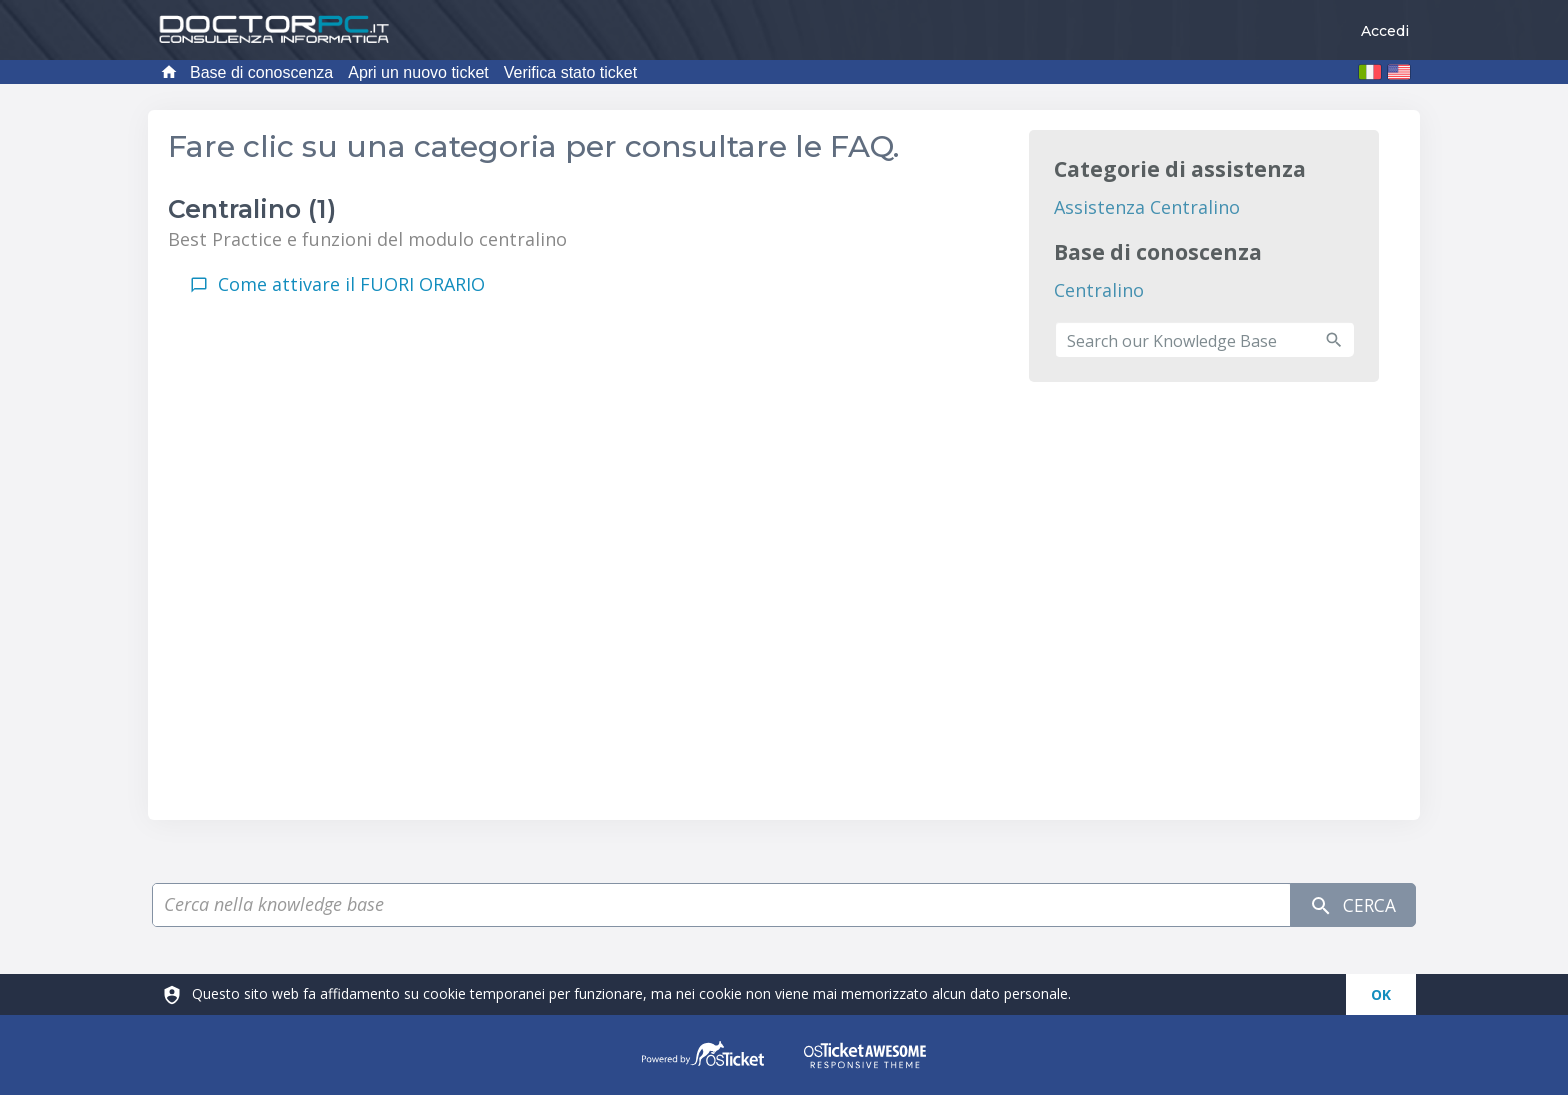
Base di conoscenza (261, 72)
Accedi (1385, 31)
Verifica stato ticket (570, 72)
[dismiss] (1381, 994)
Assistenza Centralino (1147, 207)
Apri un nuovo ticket (418, 72)
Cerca (1351, 905)
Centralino (1099, 290)
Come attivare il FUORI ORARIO (351, 284)
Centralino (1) (252, 209)
